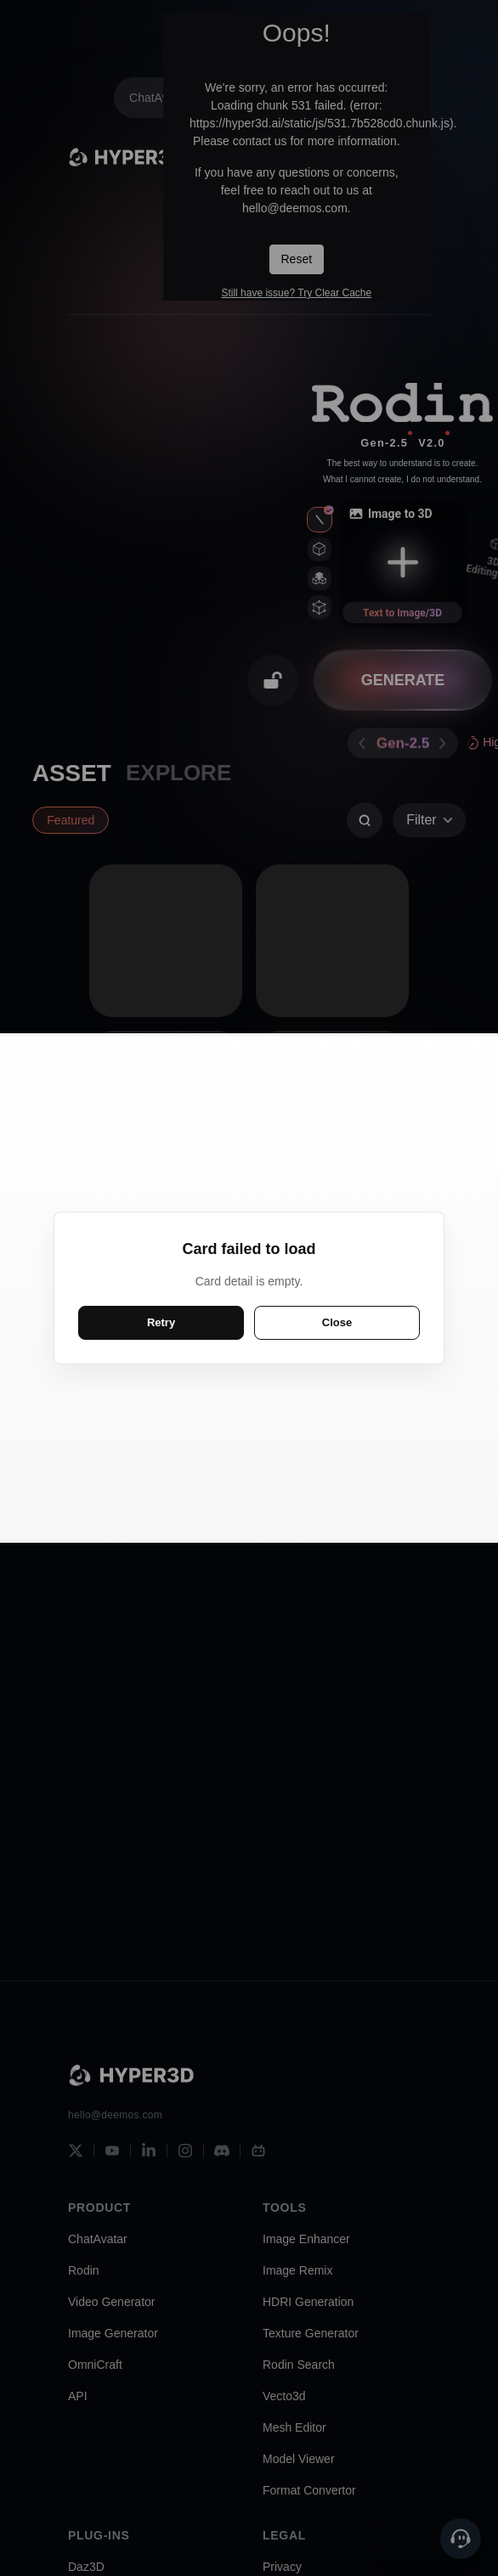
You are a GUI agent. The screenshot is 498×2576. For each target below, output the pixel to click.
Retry (161, 1322)
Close (337, 1322)
